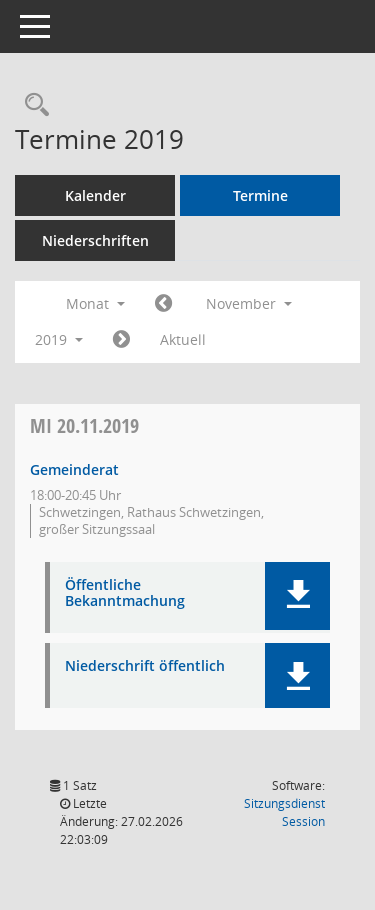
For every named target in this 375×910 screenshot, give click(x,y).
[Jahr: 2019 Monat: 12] (121, 340)
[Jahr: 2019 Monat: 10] (163, 304)
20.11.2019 (84, 425)
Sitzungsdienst (284, 812)
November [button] (249, 303)
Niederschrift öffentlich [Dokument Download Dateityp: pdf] (145, 666)
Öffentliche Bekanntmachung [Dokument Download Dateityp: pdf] (125, 594)
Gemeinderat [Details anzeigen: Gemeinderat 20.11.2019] (74, 469)
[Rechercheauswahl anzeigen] (32, 105)
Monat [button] (95, 303)
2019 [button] (59, 339)
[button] (297, 596)
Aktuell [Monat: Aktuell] (183, 339)
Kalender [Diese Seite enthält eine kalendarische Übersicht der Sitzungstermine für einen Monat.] (95, 195)
